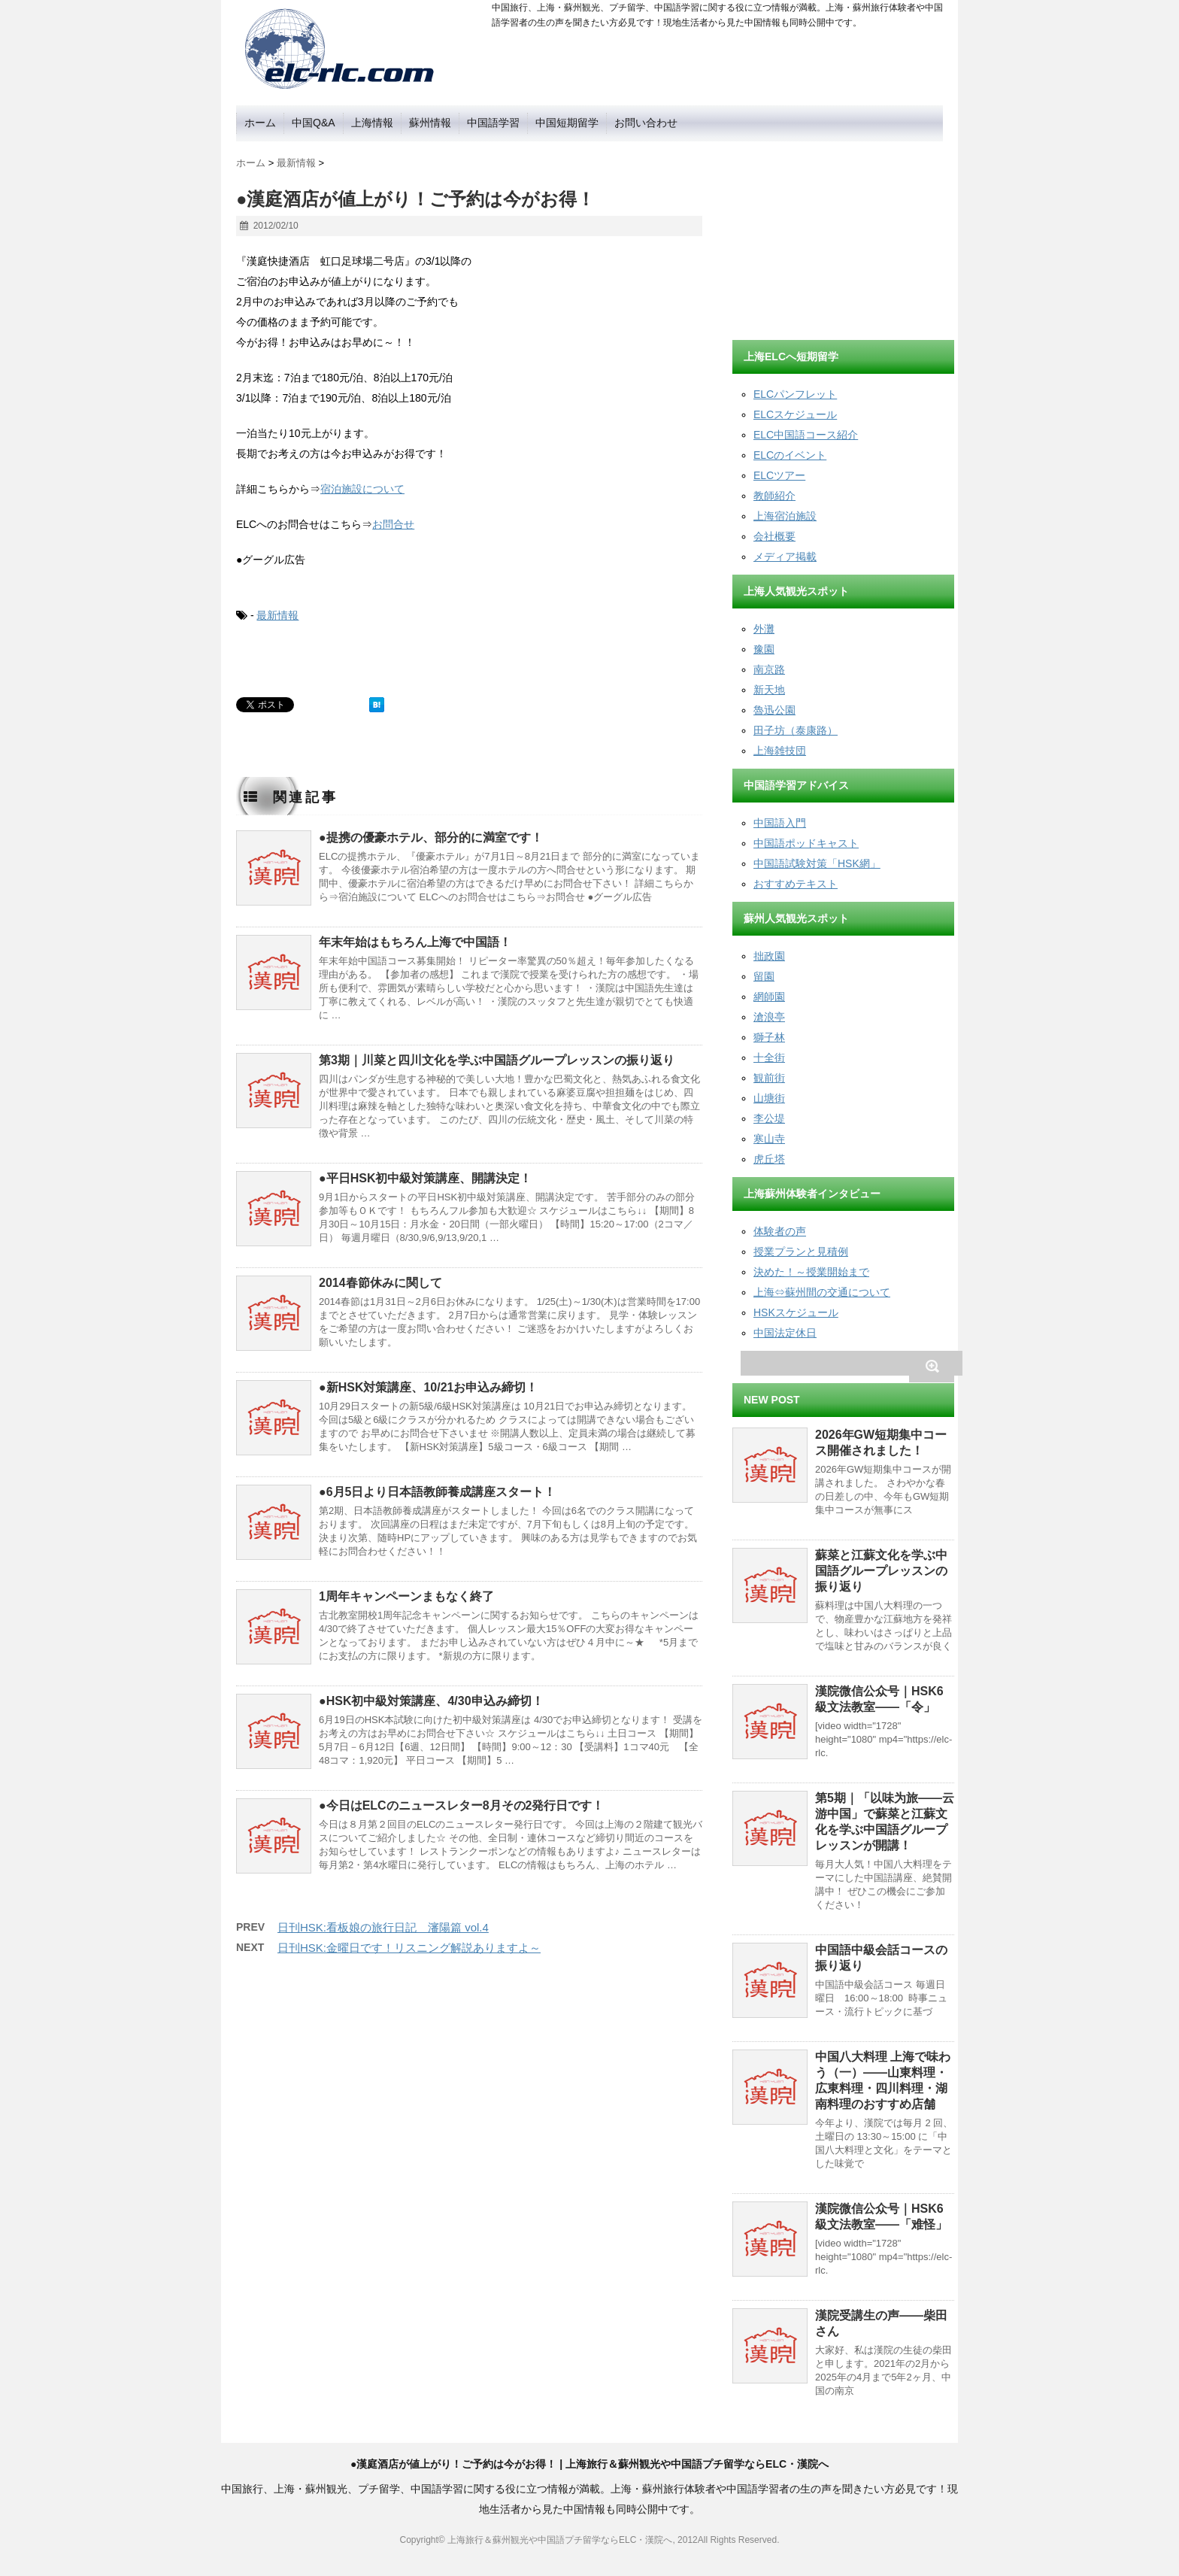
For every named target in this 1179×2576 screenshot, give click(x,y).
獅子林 (769, 1037)
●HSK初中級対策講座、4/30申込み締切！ (431, 1701)
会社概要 (774, 536)
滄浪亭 (769, 1017)
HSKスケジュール (795, 1312)
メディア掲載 (785, 557)
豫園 (763, 649)
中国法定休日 (785, 1333)
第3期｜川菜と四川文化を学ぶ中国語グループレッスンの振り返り (496, 1060)
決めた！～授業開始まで (811, 1272)
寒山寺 (769, 1139)
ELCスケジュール (795, 414)
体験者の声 (779, 1231)
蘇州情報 (430, 123)
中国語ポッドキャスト (806, 843)
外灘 (763, 629)
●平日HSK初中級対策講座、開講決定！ (425, 1178)
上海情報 (372, 123)
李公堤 (769, 1118)
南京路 (769, 669)
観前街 (769, 1078)
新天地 (769, 690)
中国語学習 (493, 123)
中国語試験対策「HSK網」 (816, 863)
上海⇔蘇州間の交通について (821, 1292)
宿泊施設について (362, 489)
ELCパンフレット (795, 394)
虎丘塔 (769, 1159)
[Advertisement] (845, 235)
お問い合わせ (645, 123)
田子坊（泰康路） (795, 730)
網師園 (769, 997)
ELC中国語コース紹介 (805, 435)
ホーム (260, 123)
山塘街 (769, 1098)
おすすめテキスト (795, 884)
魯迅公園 (774, 710)
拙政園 (769, 956)
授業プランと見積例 (800, 1252)
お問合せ (393, 524)
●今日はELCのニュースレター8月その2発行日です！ (461, 1805)
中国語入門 (779, 823)
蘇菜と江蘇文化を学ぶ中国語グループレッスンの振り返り (881, 1571)
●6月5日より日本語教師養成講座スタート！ (437, 1491)
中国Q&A (313, 123)
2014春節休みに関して (380, 1282)
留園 (763, 976)
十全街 (769, 1057)
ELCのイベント (789, 455)
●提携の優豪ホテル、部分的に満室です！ (431, 837)
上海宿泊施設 (785, 516)
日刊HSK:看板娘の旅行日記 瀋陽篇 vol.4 (383, 1927)
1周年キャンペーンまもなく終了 (406, 1596)
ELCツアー (779, 475)
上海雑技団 (779, 751)
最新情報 (277, 615)
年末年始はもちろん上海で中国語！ (415, 942)
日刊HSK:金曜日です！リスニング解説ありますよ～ (409, 1947)
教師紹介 (774, 496)
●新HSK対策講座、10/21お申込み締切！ (428, 1387)
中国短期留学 (567, 123)
